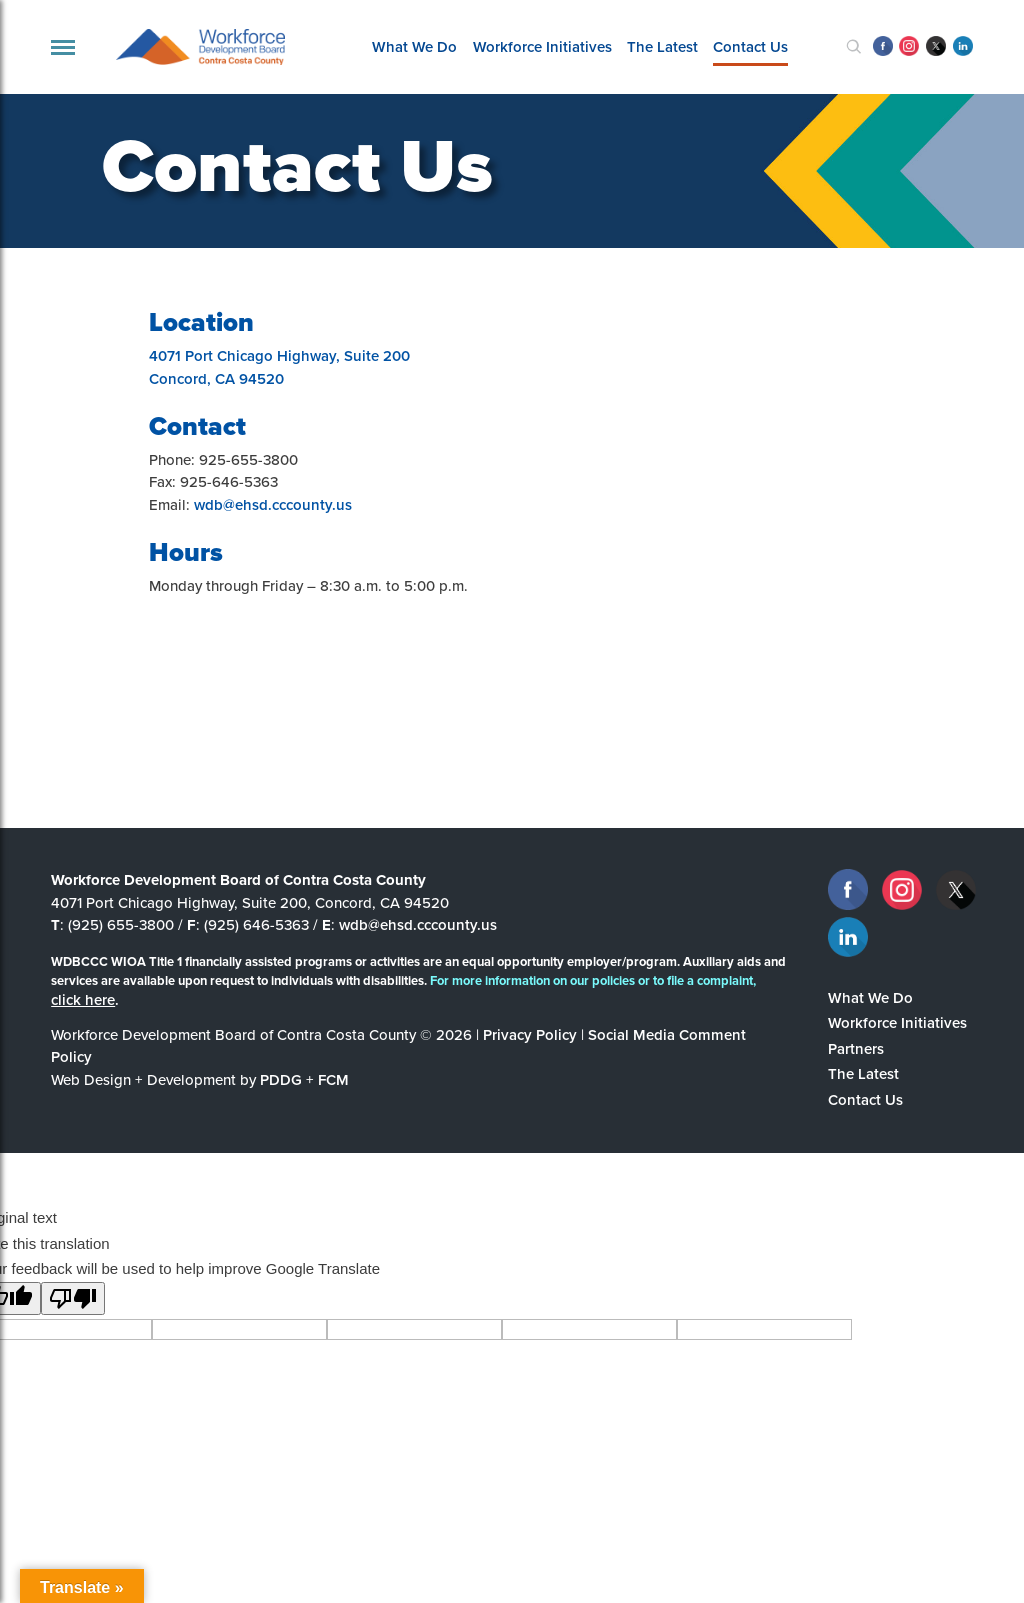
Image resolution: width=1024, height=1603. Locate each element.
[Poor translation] (73, 1298)
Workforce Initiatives (542, 46)
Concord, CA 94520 (216, 378)
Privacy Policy (530, 1034)
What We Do (414, 46)
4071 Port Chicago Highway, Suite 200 (279, 355)
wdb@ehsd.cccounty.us (273, 504)
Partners (856, 1048)
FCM (333, 1079)
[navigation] (63, 47)
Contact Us (750, 46)
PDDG (281, 1079)
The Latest (662, 46)
